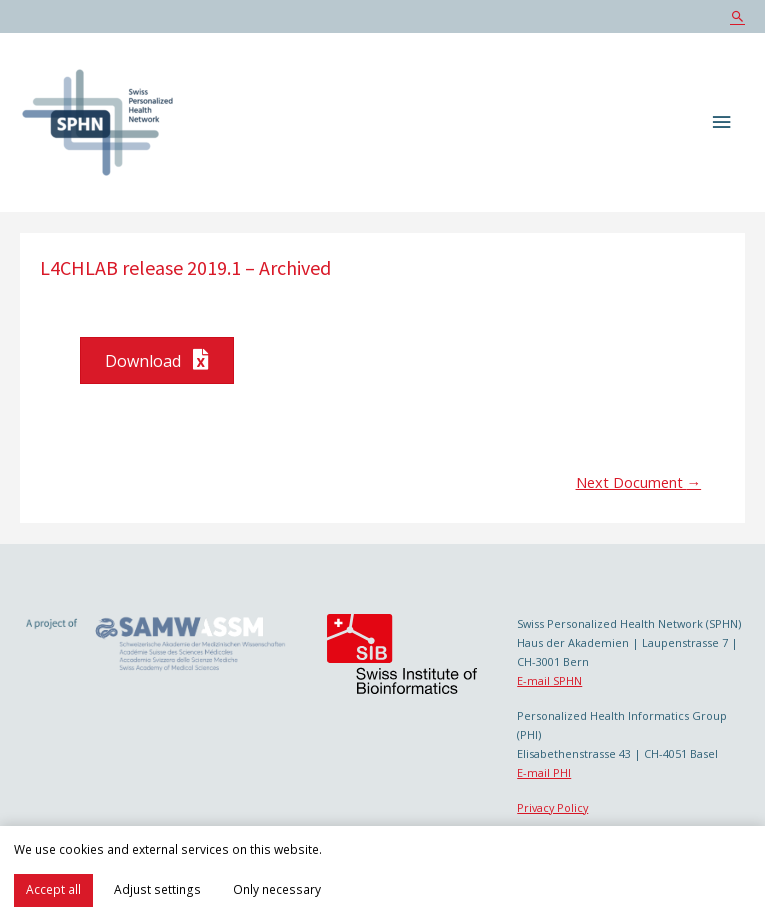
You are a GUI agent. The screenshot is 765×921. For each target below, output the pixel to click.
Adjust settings (157, 889)
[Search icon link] (737, 16)
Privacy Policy (552, 807)
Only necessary (277, 889)
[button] (157, 360)
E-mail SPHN (549, 680)
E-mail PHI (544, 772)
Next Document (639, 482)
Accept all (53, 889)
